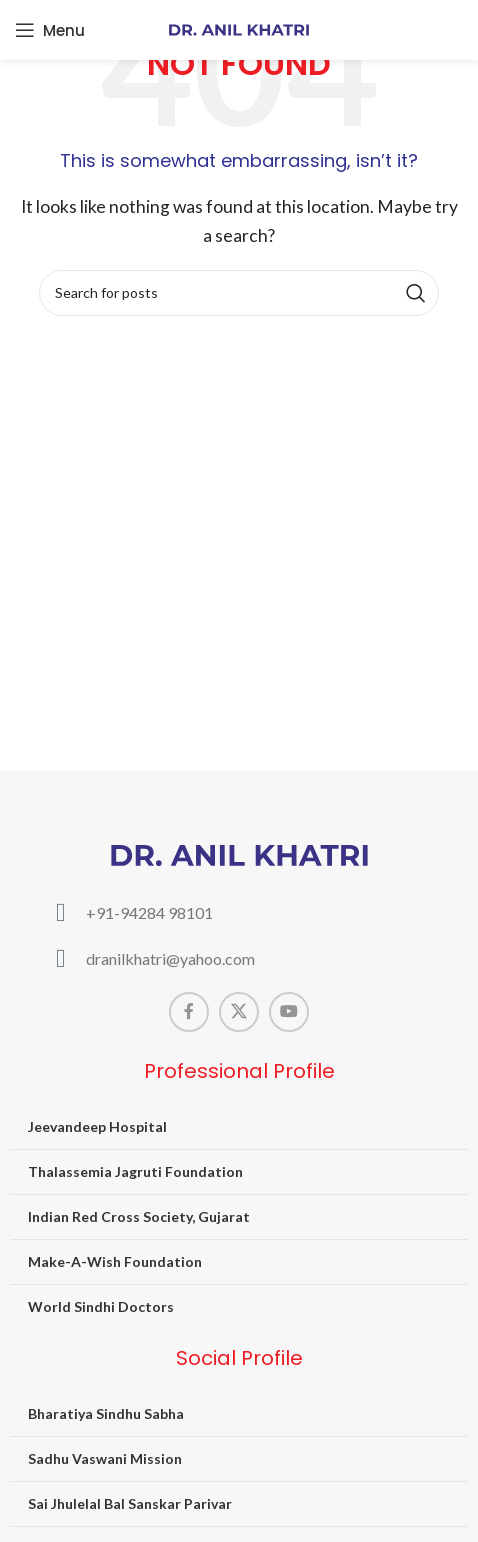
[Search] (239, 293)
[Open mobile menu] (50, 30)
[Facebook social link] (189, 1012)
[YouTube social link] (289, 1012)
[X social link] (239, 1012)
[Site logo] (239, 27)
